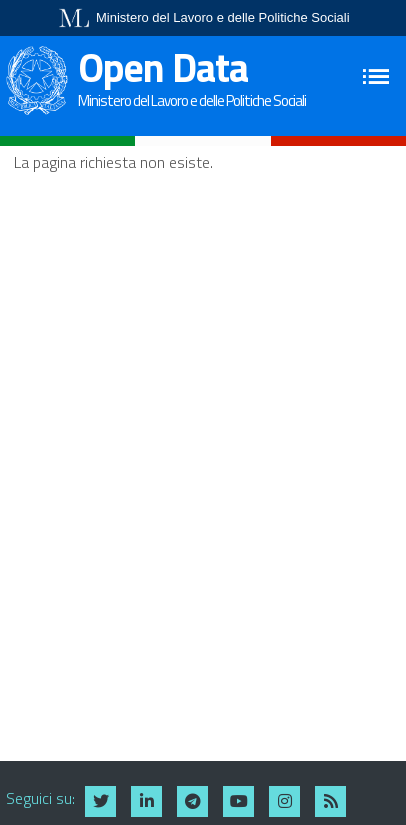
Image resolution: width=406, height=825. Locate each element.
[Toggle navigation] (378, 76)
